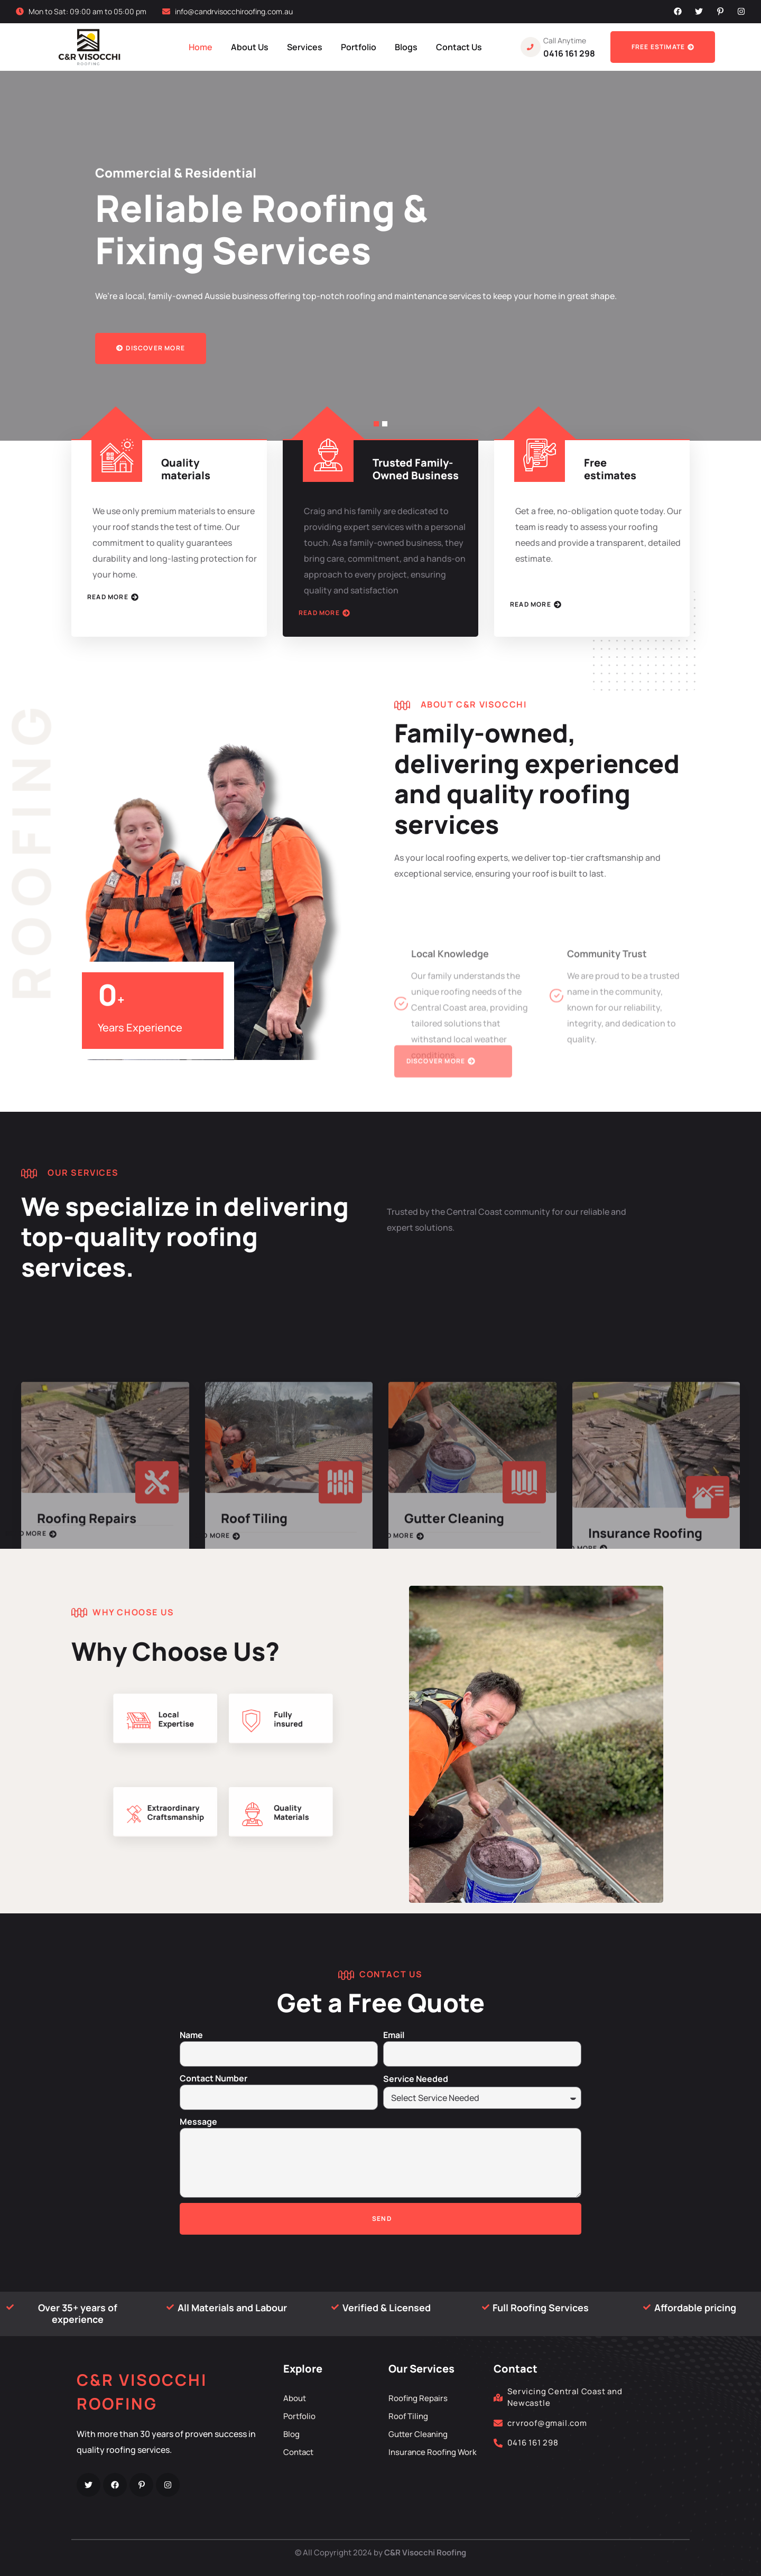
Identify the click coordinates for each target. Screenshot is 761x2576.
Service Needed (415, 2079)
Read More (112, 597)
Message (198, 2121)
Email (393, 2035)
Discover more (150, 348)
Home (200, 47)
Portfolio (358, 47)
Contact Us (459, 47)
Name (191, 2035)
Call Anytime (564, 40)
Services (304, 47)
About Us (249, 47)
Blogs (406, 47)
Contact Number (213, 2078)
